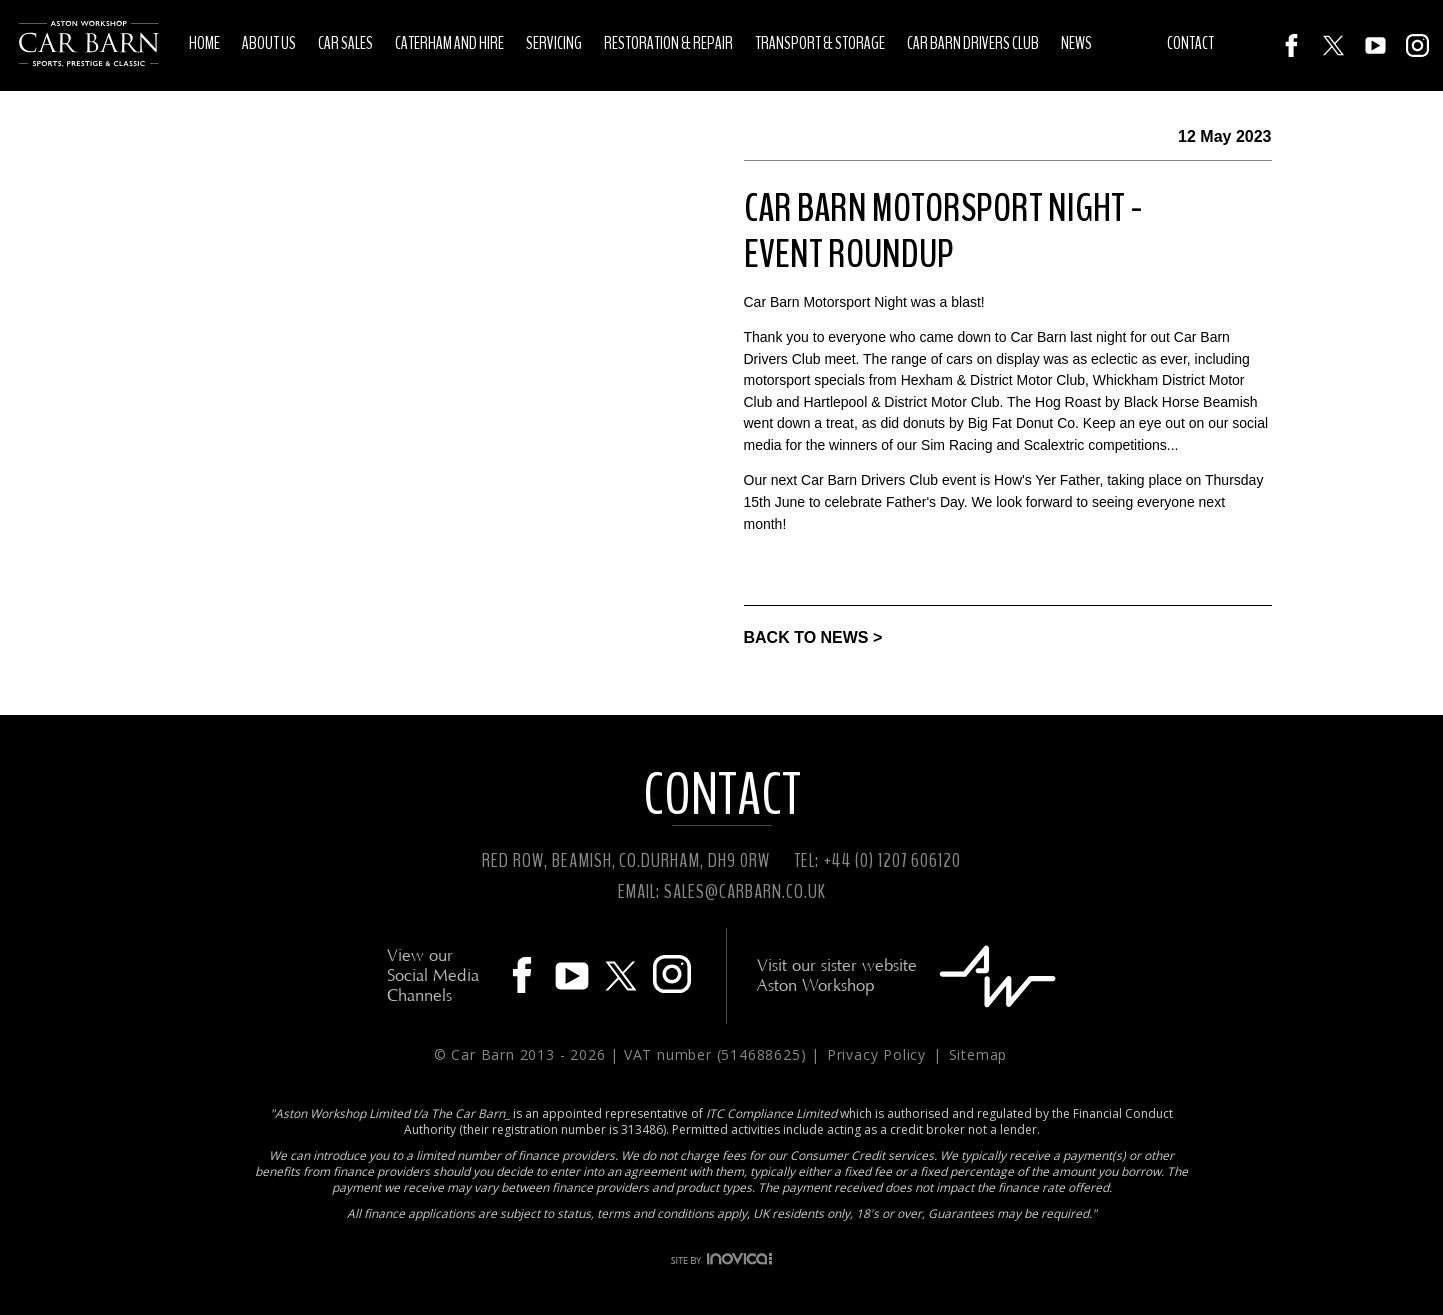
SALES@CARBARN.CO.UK (744, 891)
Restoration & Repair (668, 43)
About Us (269, 43)
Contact (1190, 43)
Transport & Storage (820, 43)
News (1076, 43)
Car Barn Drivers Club (973, 43)
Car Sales (345, 43)
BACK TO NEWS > (813, 637)
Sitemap (978, 1054)
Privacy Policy (879, 1054)
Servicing (554, 43)
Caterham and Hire (449, 43)
